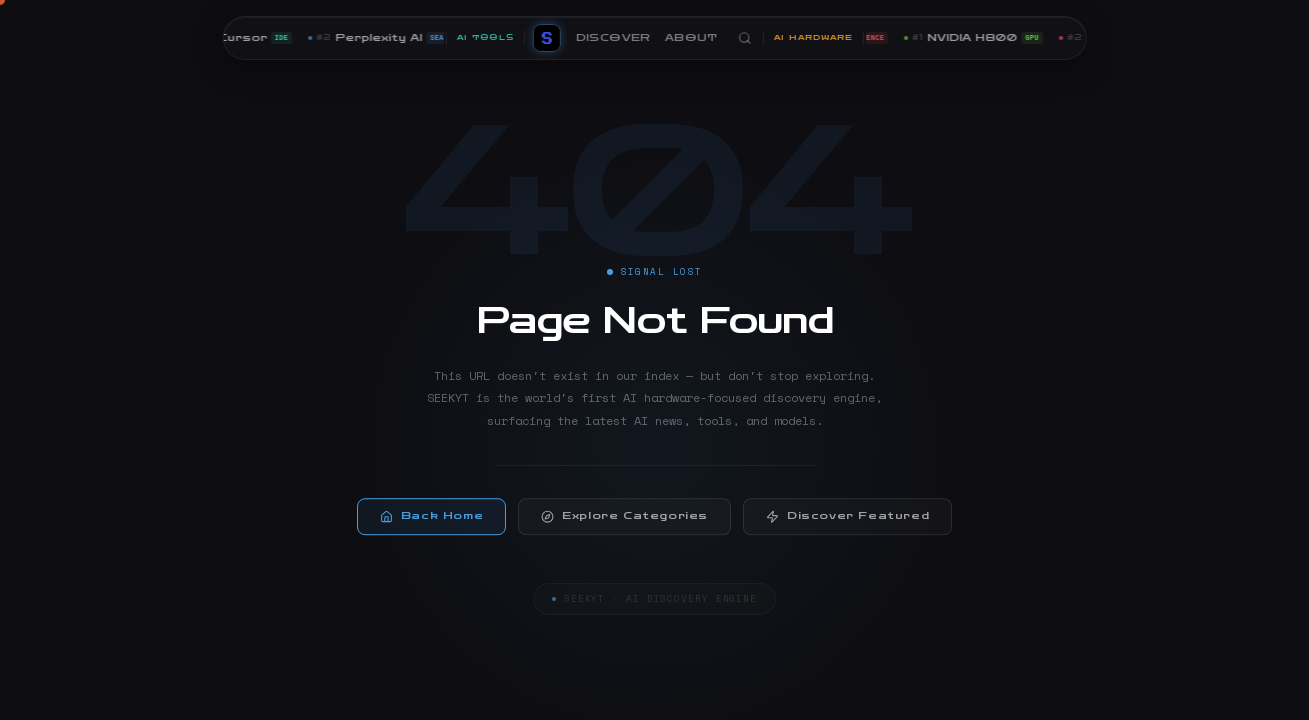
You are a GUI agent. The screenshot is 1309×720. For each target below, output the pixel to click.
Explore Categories (624, 521)
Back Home (431, 521)
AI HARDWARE (812, 37)
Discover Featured (847, 521)
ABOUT (690, 38)
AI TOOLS (484, 37)
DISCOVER (612, 38)
